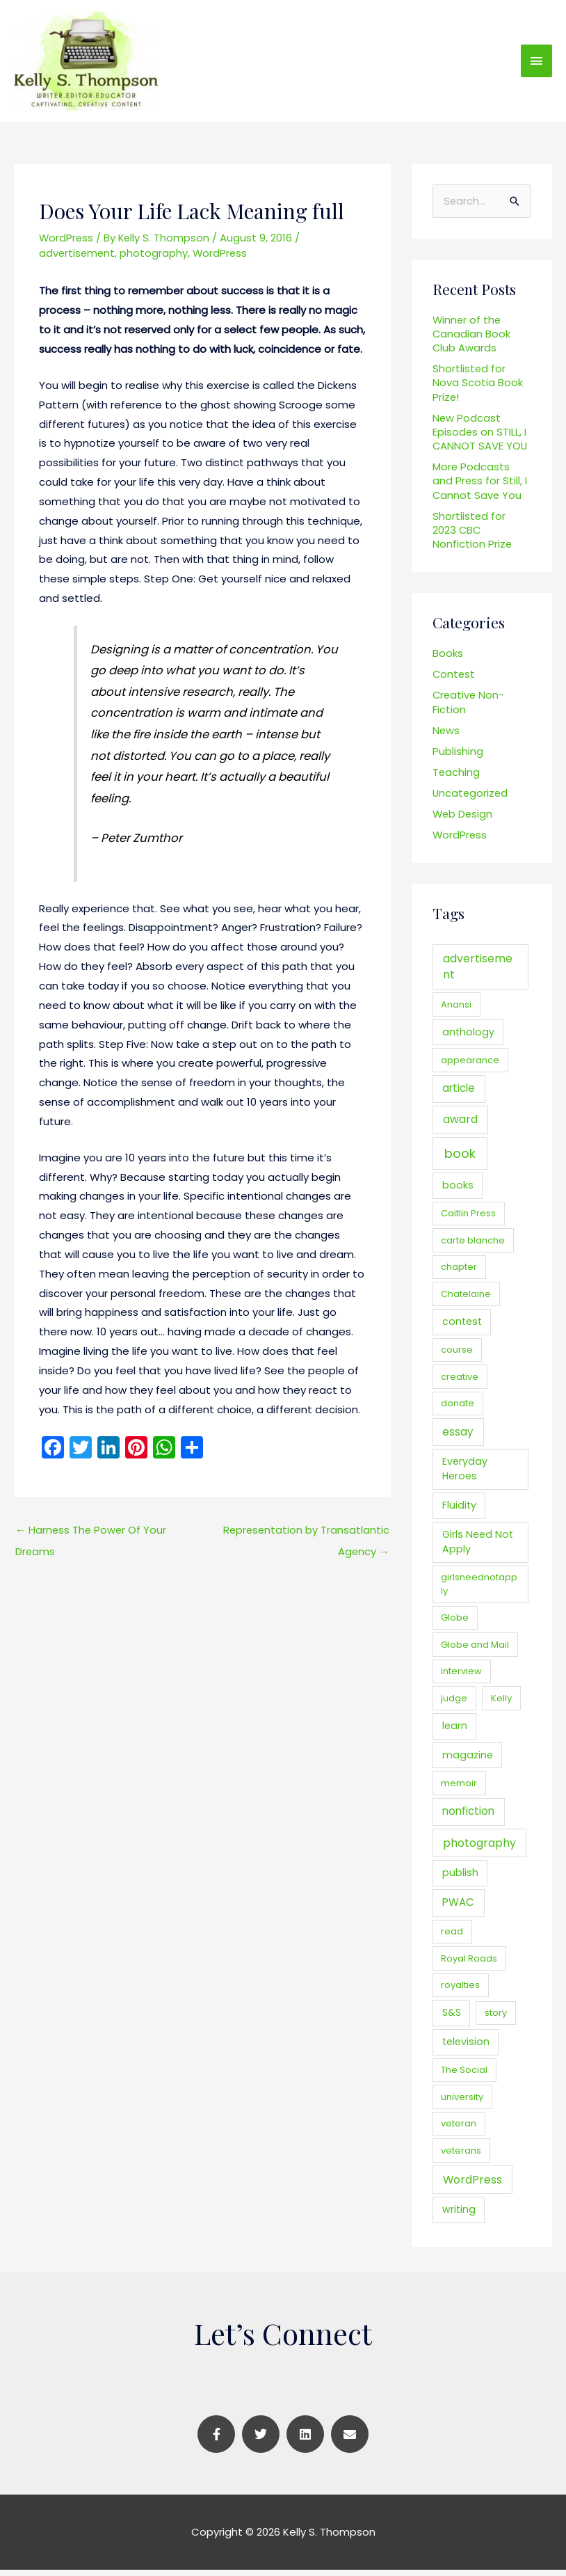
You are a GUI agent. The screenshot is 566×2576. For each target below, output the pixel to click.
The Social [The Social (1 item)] (464, 2076)
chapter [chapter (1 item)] (459, 1273)
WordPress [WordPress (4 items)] (472, 2186)
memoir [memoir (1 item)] (459, 1789)
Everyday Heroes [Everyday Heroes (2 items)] (464, 1475)
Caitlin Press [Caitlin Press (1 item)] (468, 1220)
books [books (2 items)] (458, 1191)
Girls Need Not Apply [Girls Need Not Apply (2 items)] (477, 1548)
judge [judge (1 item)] (454, 1704)
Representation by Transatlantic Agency (305, 1538)
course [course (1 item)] (457, 1355)
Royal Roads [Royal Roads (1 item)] (469, 1964)
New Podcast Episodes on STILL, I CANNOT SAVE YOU (480, 438)
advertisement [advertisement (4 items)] (477, 973)
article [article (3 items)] (458, 1094)
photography (156, 258)
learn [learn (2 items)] (454, 1732)
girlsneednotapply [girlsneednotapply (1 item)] (479, 1590)
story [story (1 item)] (496, 2019)
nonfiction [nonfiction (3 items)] (468, 1817)
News (446, 736)
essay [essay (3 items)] (458, 1438)
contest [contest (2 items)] (462, 1328)
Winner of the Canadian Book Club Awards (471, 340)
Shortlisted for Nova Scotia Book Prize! (477, 389)
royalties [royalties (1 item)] (460, 1991)
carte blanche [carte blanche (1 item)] (473, 1246)
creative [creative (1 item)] (459, 1383)
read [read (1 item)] (452, 1937)
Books (447, 659)
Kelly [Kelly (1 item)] (501, 1704)
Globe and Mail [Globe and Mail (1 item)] (475, 1650)
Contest (454, 680)
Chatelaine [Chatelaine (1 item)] (466, 1300)
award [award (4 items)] (460, 1126)
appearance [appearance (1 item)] (470, 1066)
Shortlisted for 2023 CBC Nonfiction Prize (472, 536)
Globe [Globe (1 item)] (455, 1623)
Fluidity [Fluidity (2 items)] (459, 1511)
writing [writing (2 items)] (459, 2216)
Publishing (457, 757)
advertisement (78, 258)
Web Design (463, 820)
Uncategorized (471, 799)
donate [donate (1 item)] (457, 1409)
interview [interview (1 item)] (461, 1677)
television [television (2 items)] (466, 2048)
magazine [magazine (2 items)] (467, 1761)
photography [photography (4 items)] (479, 1849)
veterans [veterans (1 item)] (461, 2156)
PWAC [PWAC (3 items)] (458, 1909)
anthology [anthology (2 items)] (468, 1038)
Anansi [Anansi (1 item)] (456, 1010)
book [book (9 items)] (460, 1159)
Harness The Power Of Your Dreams (91, 1538)
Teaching (456, 778)
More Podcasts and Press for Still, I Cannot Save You (480, 487)
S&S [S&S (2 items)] (451, 2019)
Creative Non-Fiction (469, 708)
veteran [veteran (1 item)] (458, 2129)
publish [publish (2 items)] (460, 1879)
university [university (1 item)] (462, 2103)
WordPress (67, 243)
